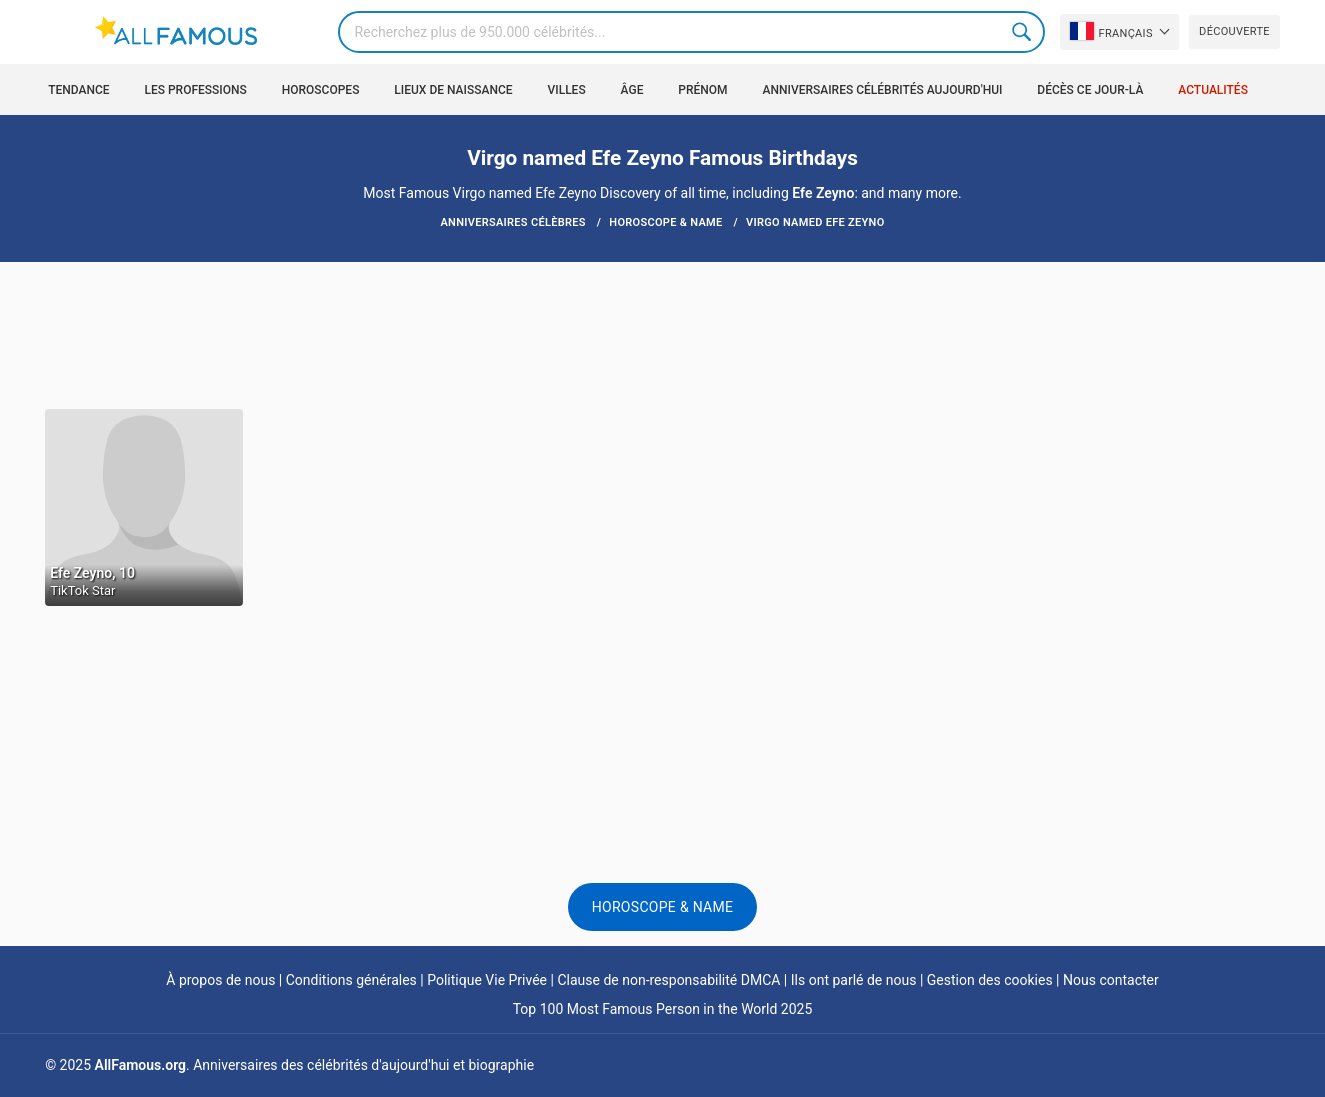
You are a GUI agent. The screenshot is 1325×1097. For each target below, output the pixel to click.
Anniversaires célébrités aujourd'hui (883, 90)
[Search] (691, 32)
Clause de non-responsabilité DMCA (668, 980)
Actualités (1213, 90)
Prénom (702, 90)
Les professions (195, 90)
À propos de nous (220, 980)
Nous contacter (1111, 980)
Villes (567, 90)
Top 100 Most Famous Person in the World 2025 (663, 1009)
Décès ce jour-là (1090, 90)
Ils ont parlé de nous (854, 980)
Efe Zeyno (823, 193)
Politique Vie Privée (487, 980)
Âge (632, 90)
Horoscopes (321, 90)
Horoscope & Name (663, 907)
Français (1111, 31)
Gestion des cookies (990, 980)
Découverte (1234, 31)
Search (1024, 32)
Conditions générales (351, 980)
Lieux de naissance (453, 90)
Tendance (78, 90)
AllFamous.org (140, 1065)
